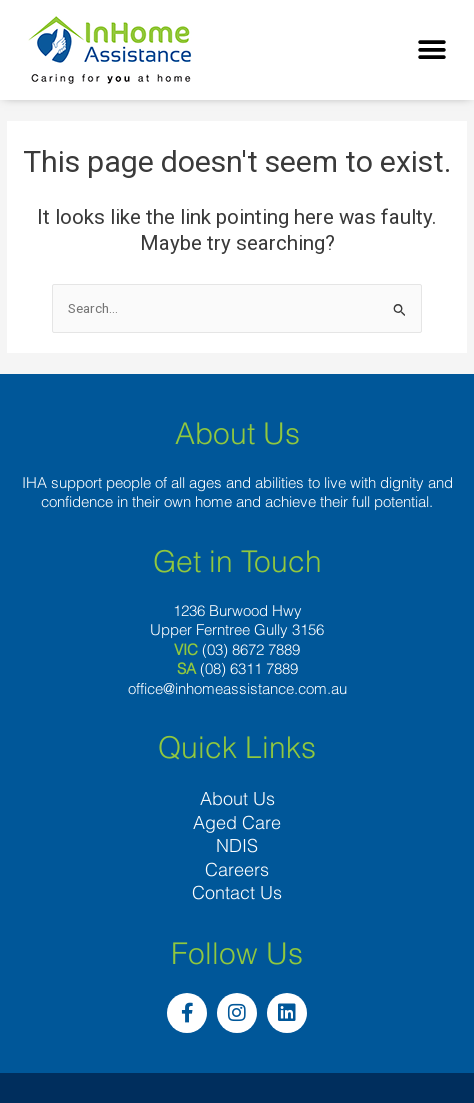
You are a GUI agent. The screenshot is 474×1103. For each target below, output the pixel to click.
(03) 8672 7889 (251, 649)
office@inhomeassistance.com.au (237, 688)
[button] (431, 50)
